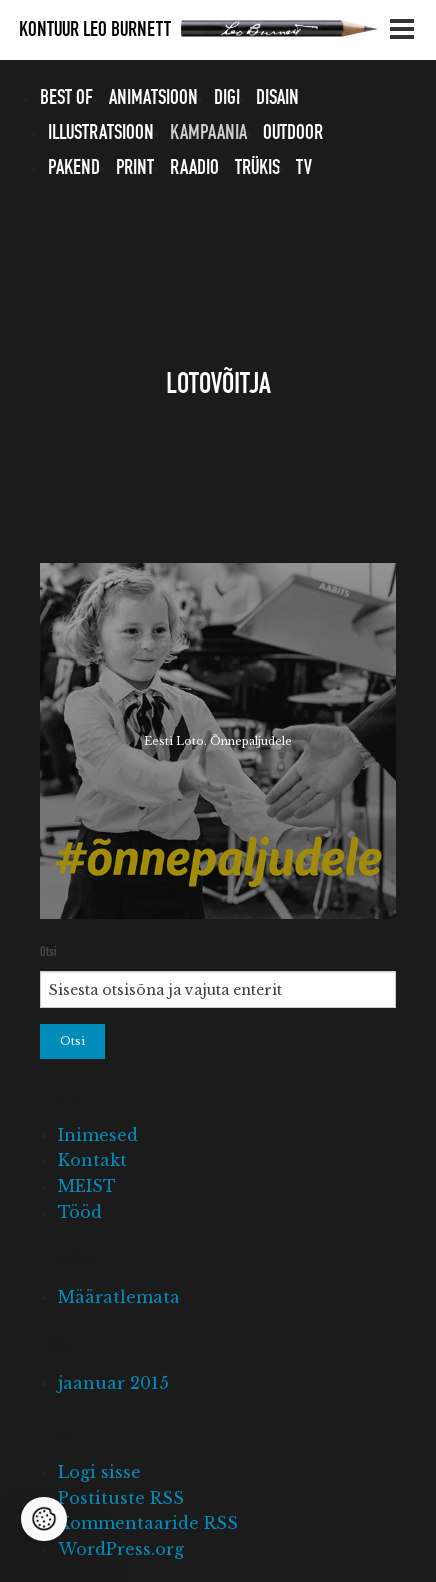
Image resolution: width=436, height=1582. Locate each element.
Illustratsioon (101, 133)
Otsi (48, 952)
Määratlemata (119, 1297)
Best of (66, 98)
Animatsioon (153, 98)
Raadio (194, 168)
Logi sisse (99, 1472)
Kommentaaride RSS (148, 1523)
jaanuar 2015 (113, 1383)
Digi (227, 98)
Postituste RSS (121, 1498)
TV (304, 168)
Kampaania (208, 133)
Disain (277, 98)
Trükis (257, 168)
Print (135, 168)
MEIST (87, 1186)
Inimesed (98, 1135)
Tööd (80, 1212)
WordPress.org (121, 1549)
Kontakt (92, 1160)
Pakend (74, 168)
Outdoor (293, 133)
